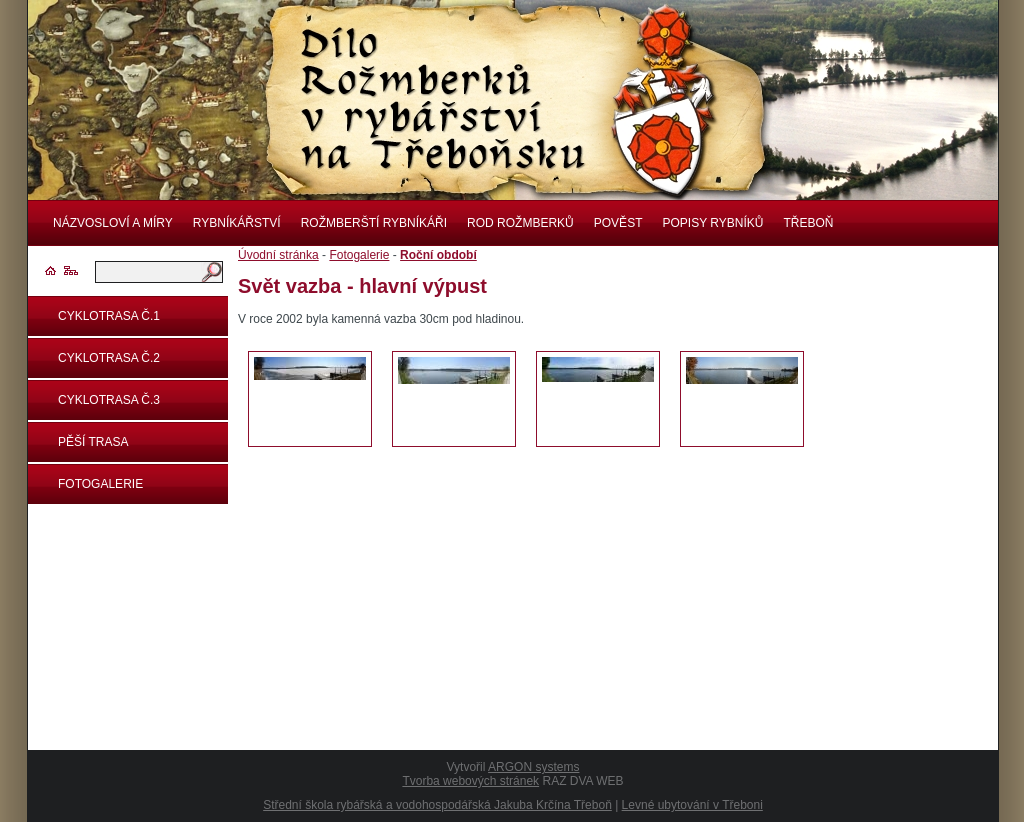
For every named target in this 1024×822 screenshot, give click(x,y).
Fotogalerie (100, 484)
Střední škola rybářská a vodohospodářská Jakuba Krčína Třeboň (437, 805)
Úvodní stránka (278, 255)
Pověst (618, 223)
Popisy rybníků (712, 223)
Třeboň (808, 223)
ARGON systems (533, 767)
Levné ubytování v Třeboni (692, 805)
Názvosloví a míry (113, 223)
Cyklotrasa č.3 (109, 400)
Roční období (438, 255)
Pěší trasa (93, 442)
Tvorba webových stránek (470, 781)
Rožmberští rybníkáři (374, 223)
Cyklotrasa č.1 (109, 316)
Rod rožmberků (520, 223)
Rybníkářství (237, 223)
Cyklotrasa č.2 (109, 358)
